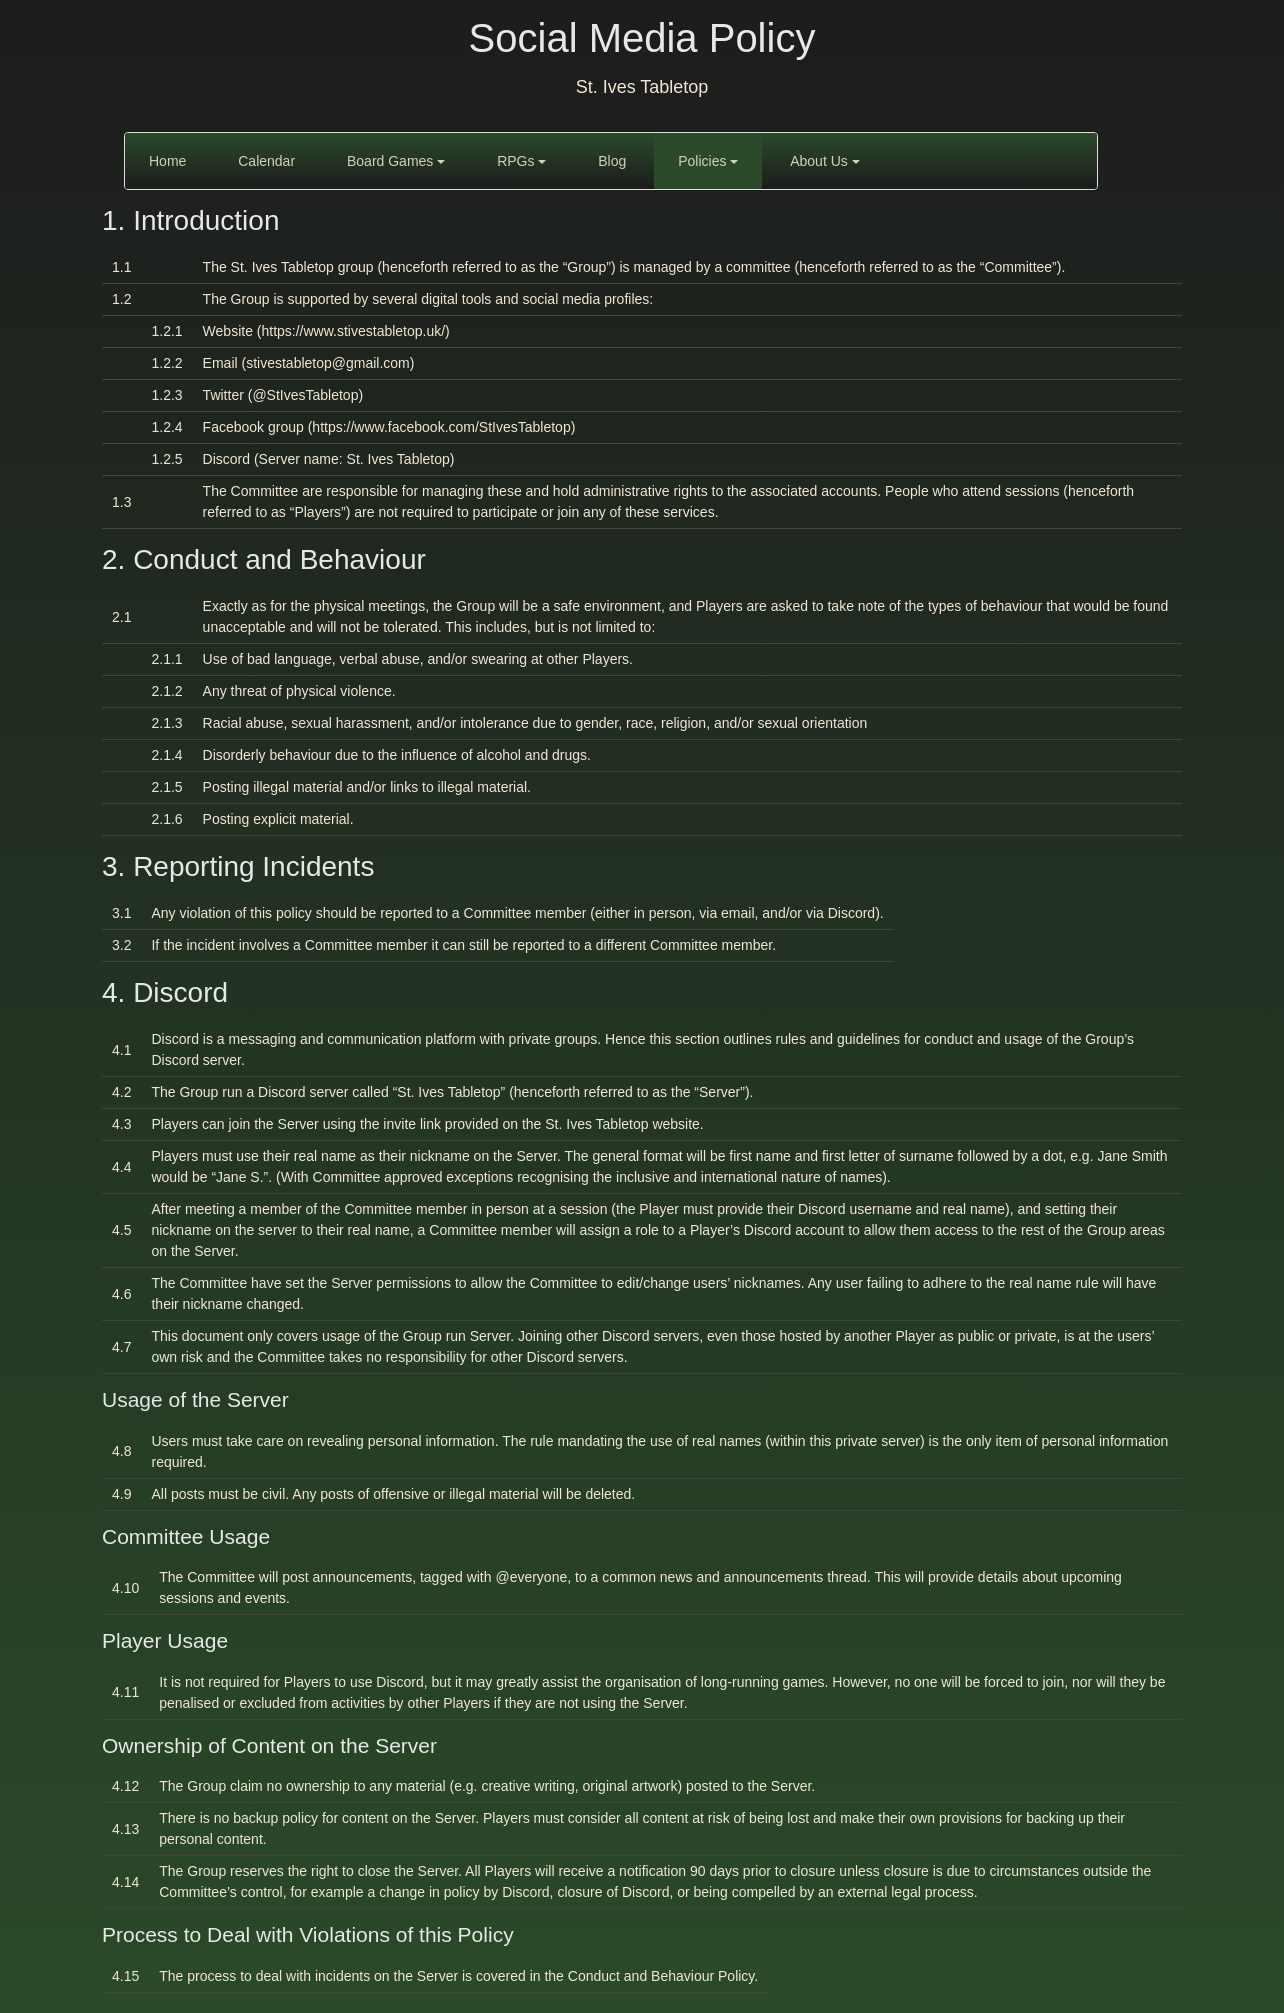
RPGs (521, 161)
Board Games (396, 161)
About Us (824, 161)
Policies (708, 161)
